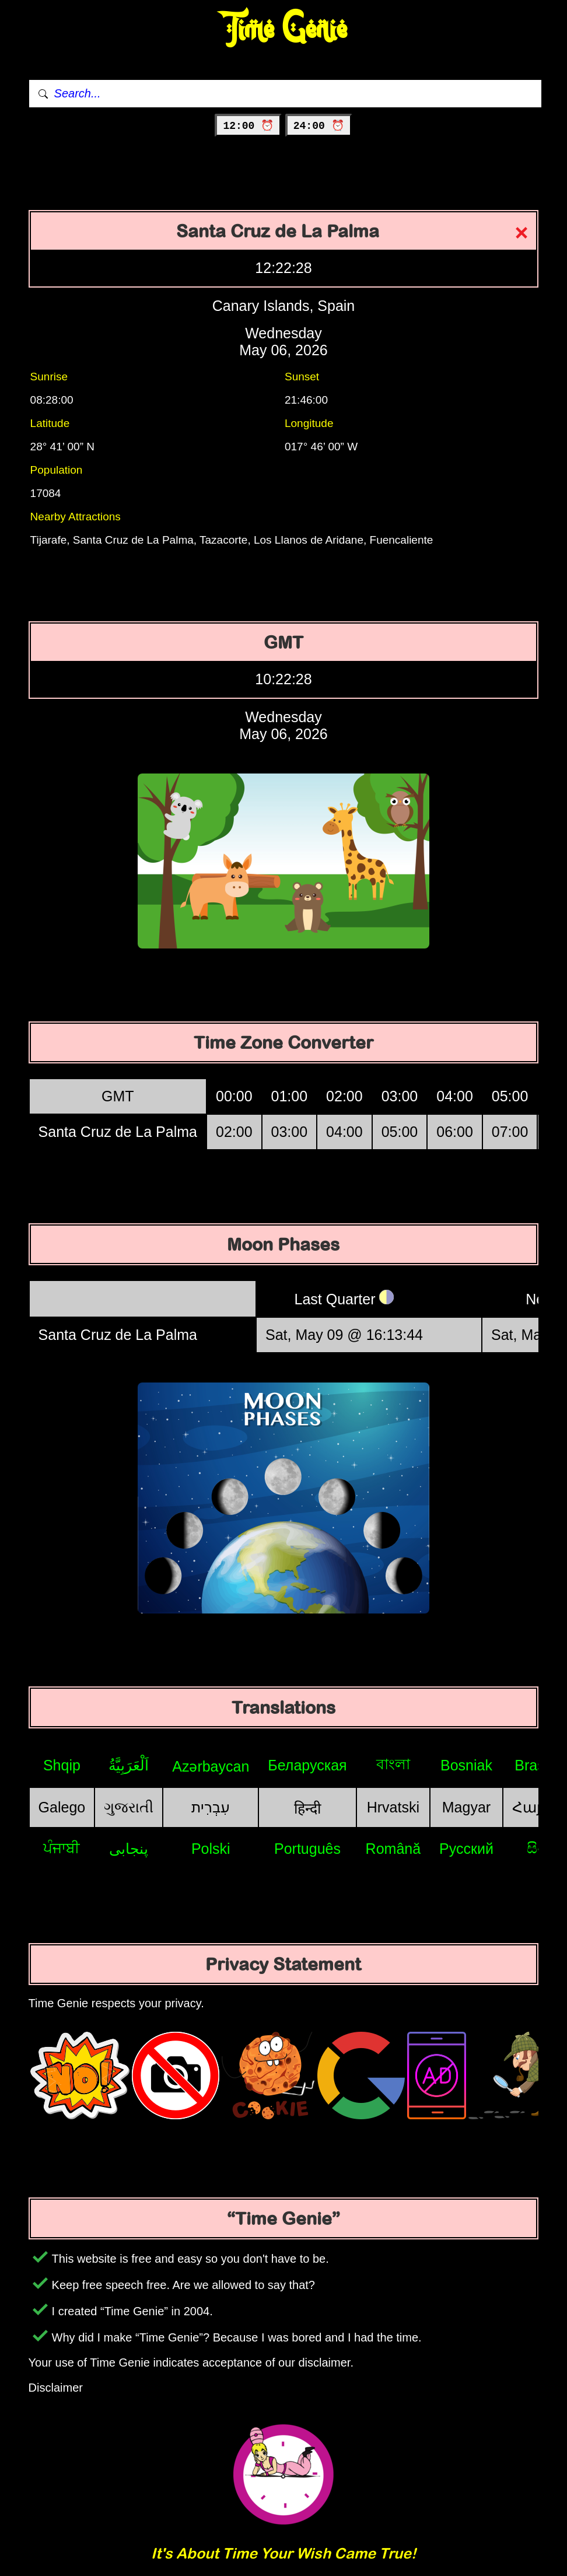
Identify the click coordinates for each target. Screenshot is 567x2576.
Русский (466, 1848)
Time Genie (283, 29)
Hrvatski (393, 1807)
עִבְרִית (210, 1807)
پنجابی (128, 1848)
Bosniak (466, 1765)
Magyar (466, 1807)
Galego (62, 1807)
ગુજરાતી (128, 1807)
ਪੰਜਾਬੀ (61, 1848)
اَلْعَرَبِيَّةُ (128, 1765)
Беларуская (307, 1765)
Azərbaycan (210, 1766)
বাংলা (393, 1764)
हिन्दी (307, 1808)
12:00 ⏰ (248, 126)
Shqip (61, 1765)
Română (393, 1848)
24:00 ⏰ (318, 126)
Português (307, 1848)
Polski (210, 1848)
